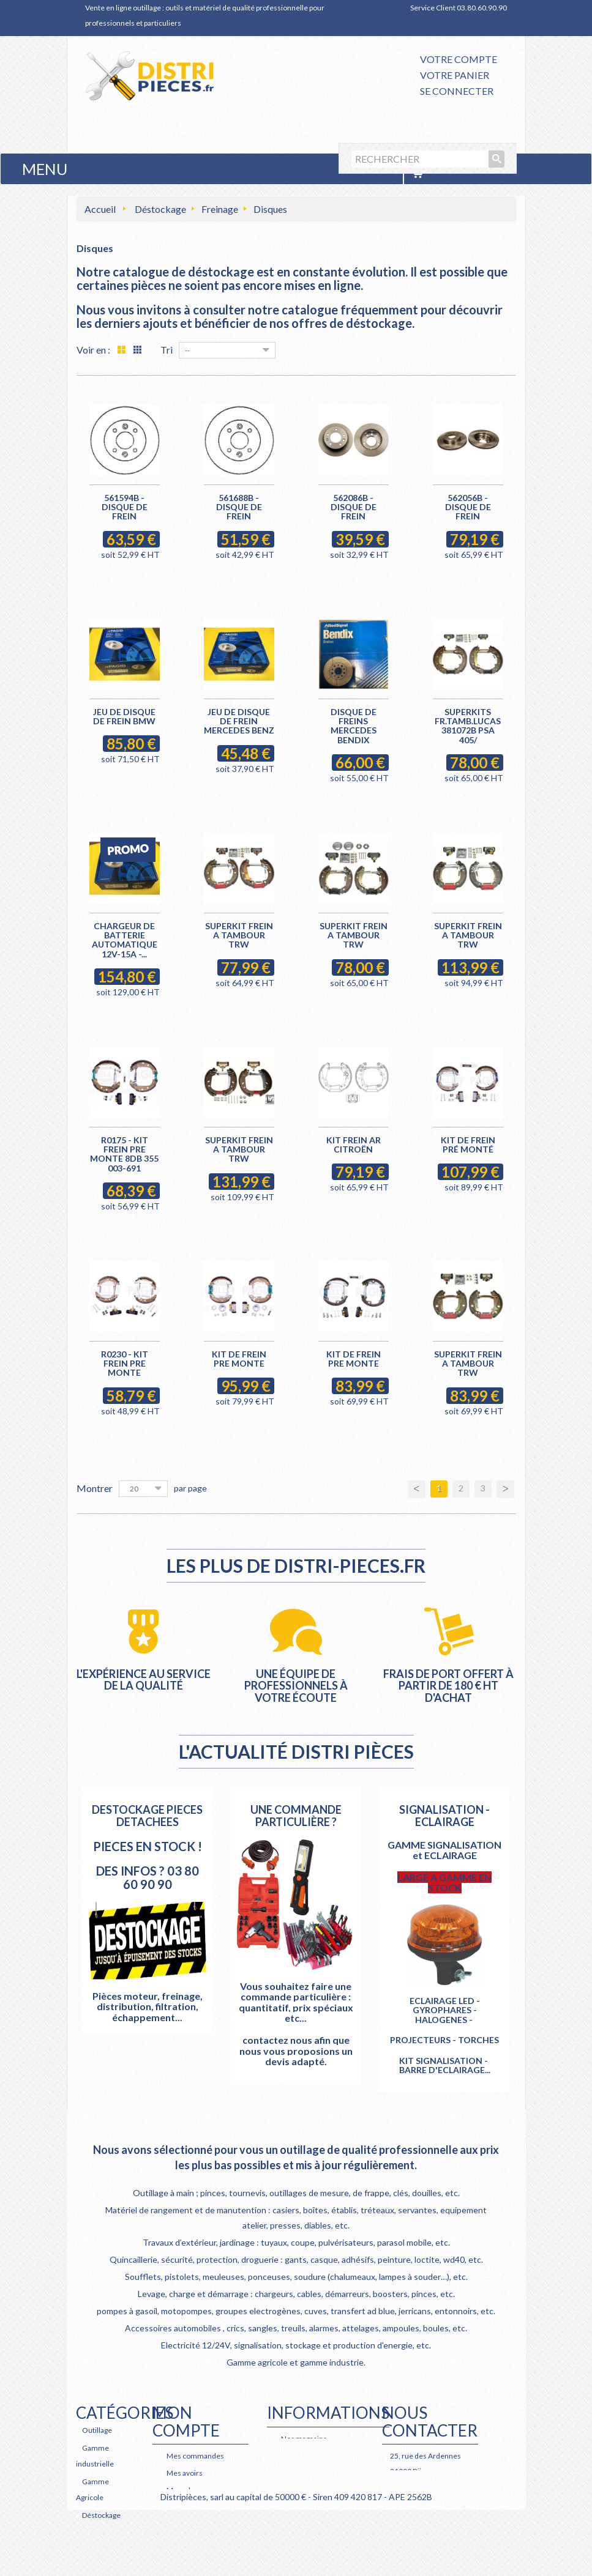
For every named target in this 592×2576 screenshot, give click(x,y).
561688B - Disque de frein (239, 507)
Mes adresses (190, 2490)
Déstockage (160, 209)
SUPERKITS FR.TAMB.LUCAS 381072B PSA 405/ (468, 726)
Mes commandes (195, 2455)
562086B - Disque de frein (354, 507)
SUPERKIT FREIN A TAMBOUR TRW (239, 935)
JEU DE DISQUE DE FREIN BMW (124, 716)
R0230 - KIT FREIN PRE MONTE (124, 1363)
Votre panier (454, 75)
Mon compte (186, 2421)
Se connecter (456, 91)
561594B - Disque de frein (125, 507)
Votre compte (458, 59)
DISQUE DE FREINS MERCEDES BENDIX (354, 726)
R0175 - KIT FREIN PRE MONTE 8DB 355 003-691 (124, 1154)
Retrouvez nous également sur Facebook (425, 2532)
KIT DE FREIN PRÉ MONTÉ (468, 1144)
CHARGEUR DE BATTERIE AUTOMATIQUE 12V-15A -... (124, 940)
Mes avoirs (185, 2473)
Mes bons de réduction (204, 2539)
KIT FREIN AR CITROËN (353, 1144)
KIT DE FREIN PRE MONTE (239, 1358)
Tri (166, 349)
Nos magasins (304, 2438)
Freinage (219, 209)
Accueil (100, 209)
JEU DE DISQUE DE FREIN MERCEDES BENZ (239, 721)
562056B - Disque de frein (468, 507)
